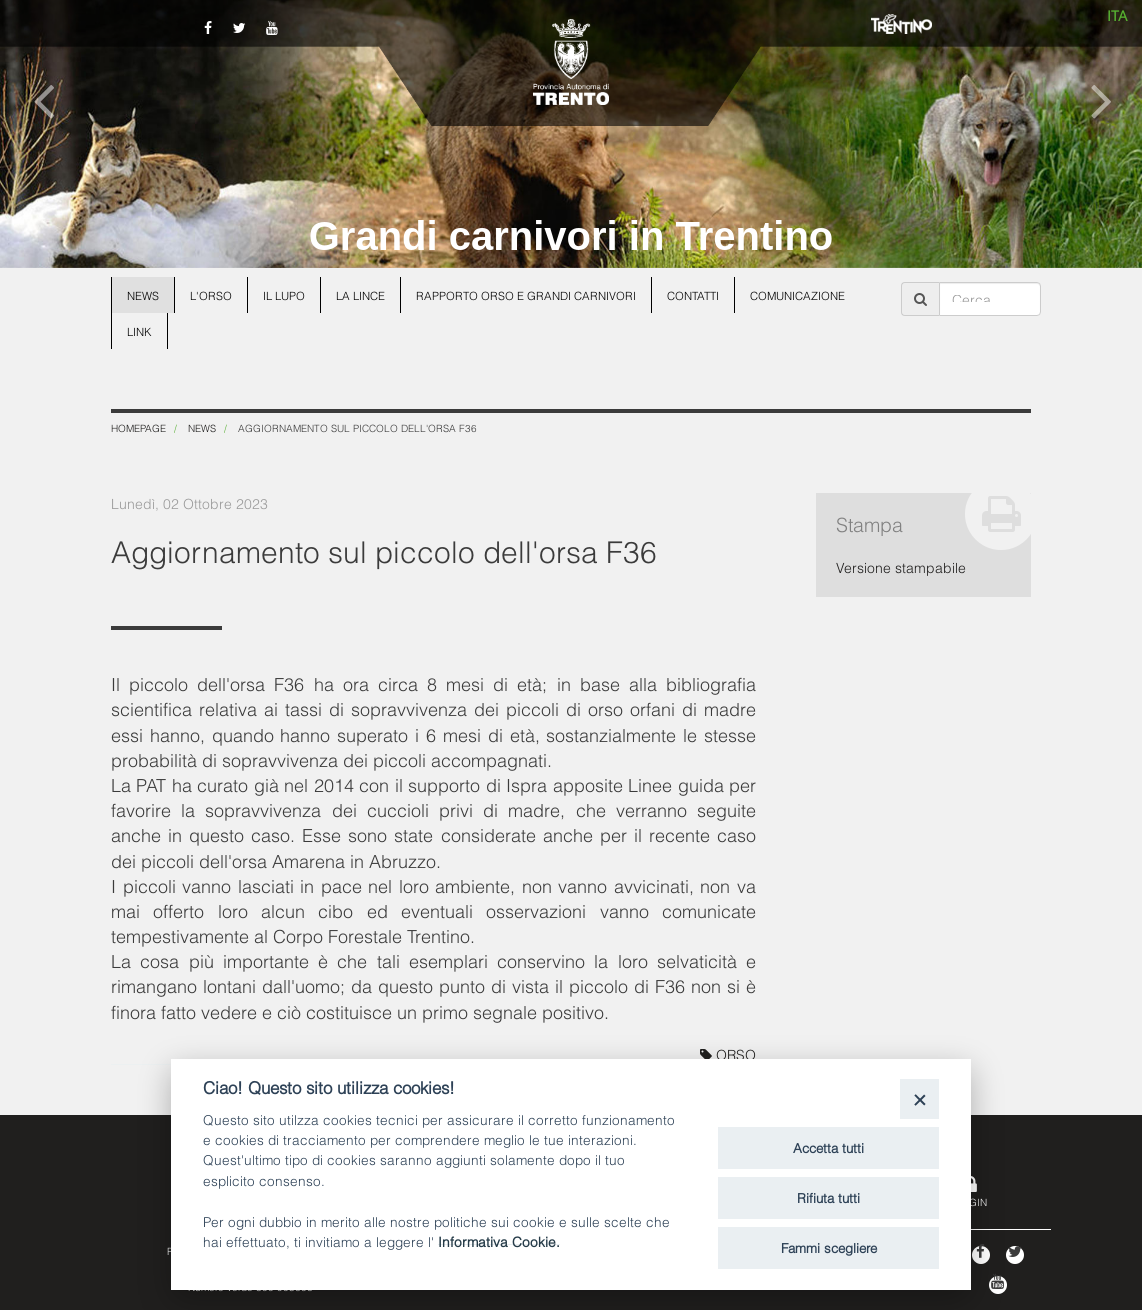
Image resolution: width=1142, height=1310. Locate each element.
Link (139, 331)
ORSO (728, 1053)
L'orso (211, 295)
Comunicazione (797, 295)
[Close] (919, 1098)
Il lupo (284, 295)
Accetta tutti (828, 1147)
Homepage (138, 427)
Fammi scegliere (829, 1247)
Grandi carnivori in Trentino (571, 236)
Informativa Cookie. (499, 1240)
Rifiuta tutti (828, 1197)
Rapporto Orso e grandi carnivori (526, 295)
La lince (360, 295)
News (143, 295)
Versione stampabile (901, 566)
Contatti (693, 295)
